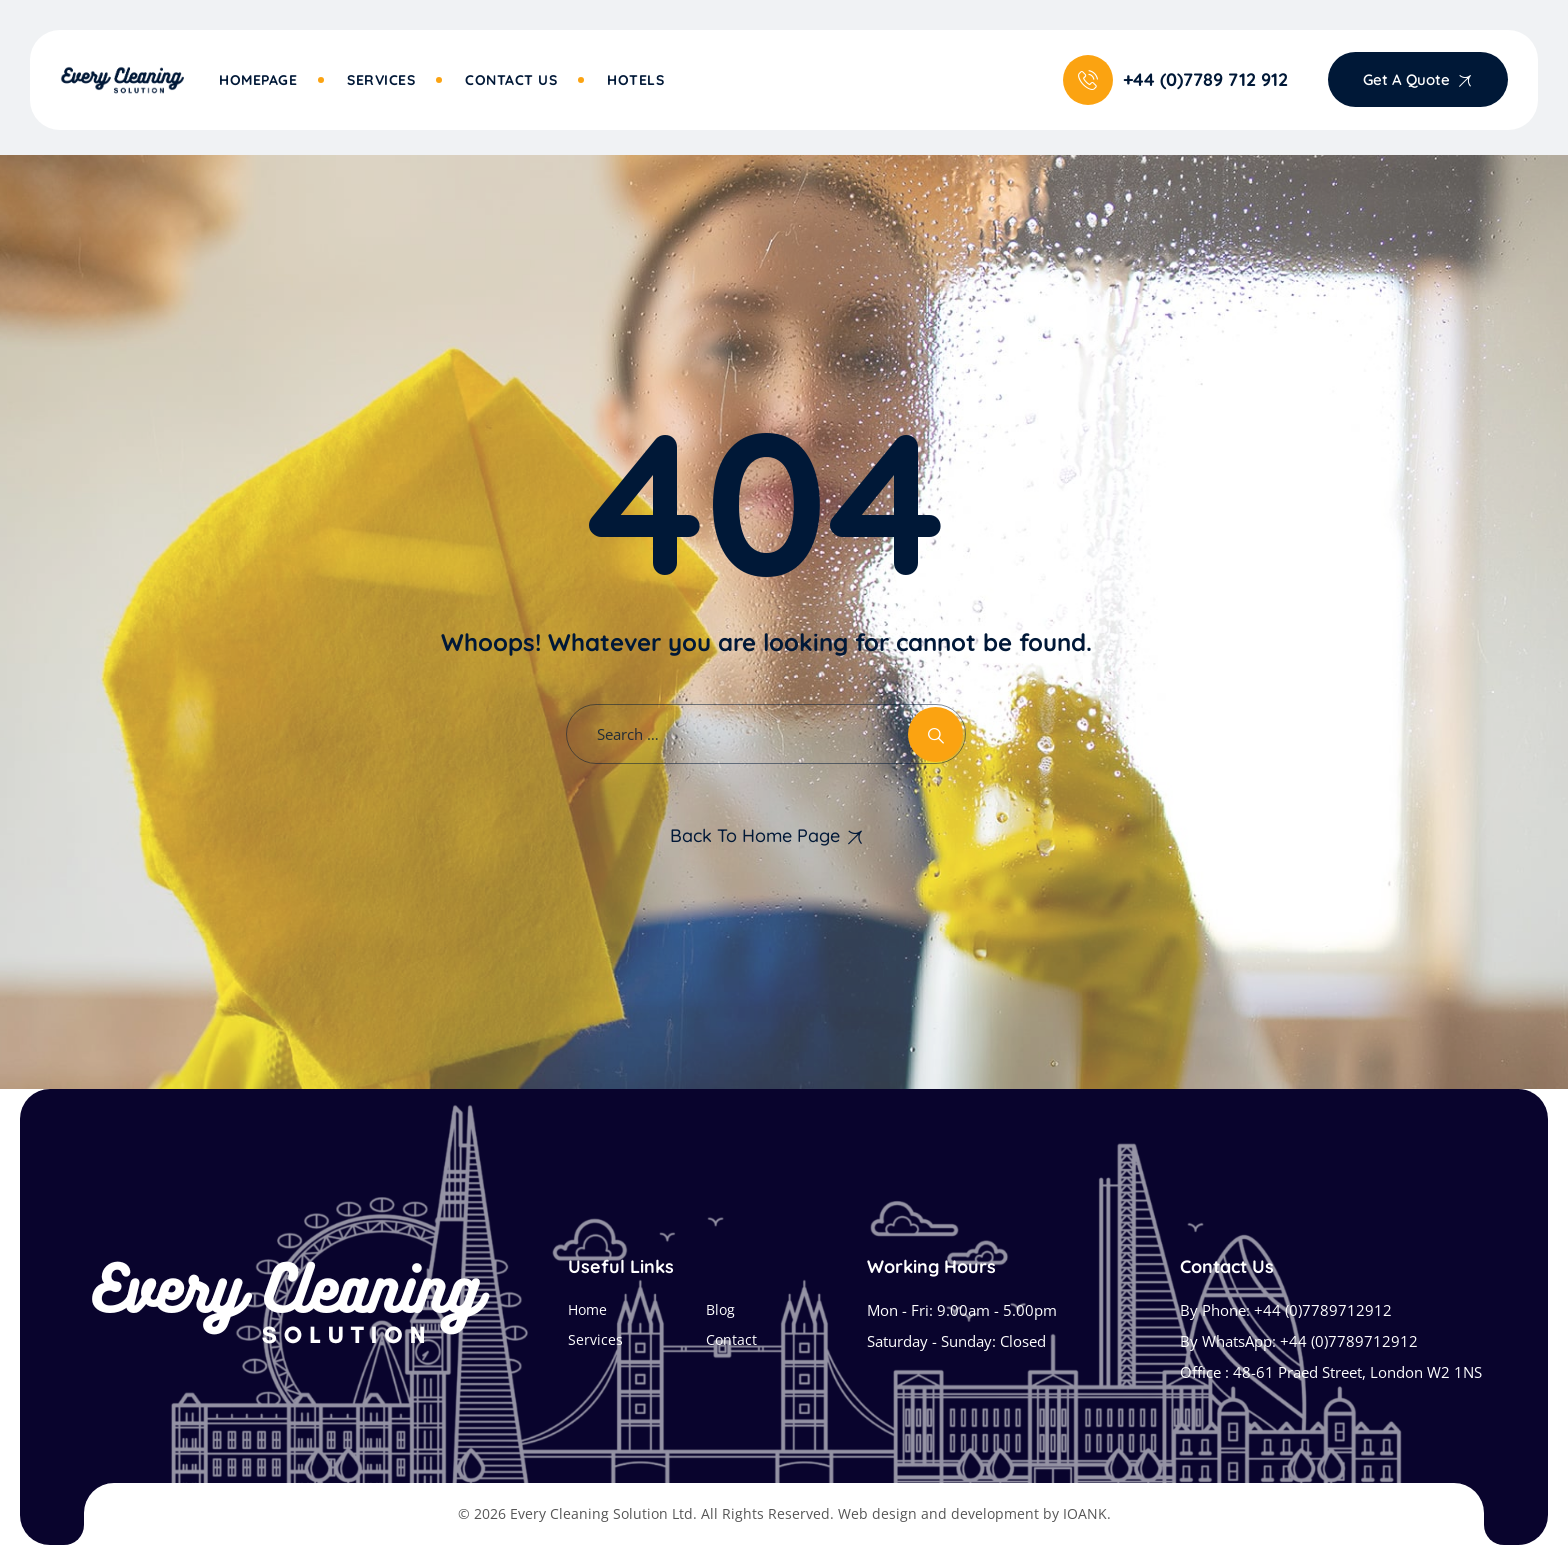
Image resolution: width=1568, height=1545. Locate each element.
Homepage (258, 80)
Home (587, 1309)
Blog (720, 1309)
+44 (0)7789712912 (1323, 1310)
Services (381, 80)
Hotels (635, 80)
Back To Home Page (755, 835)
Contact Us (511, 80)
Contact (731, 1339)
